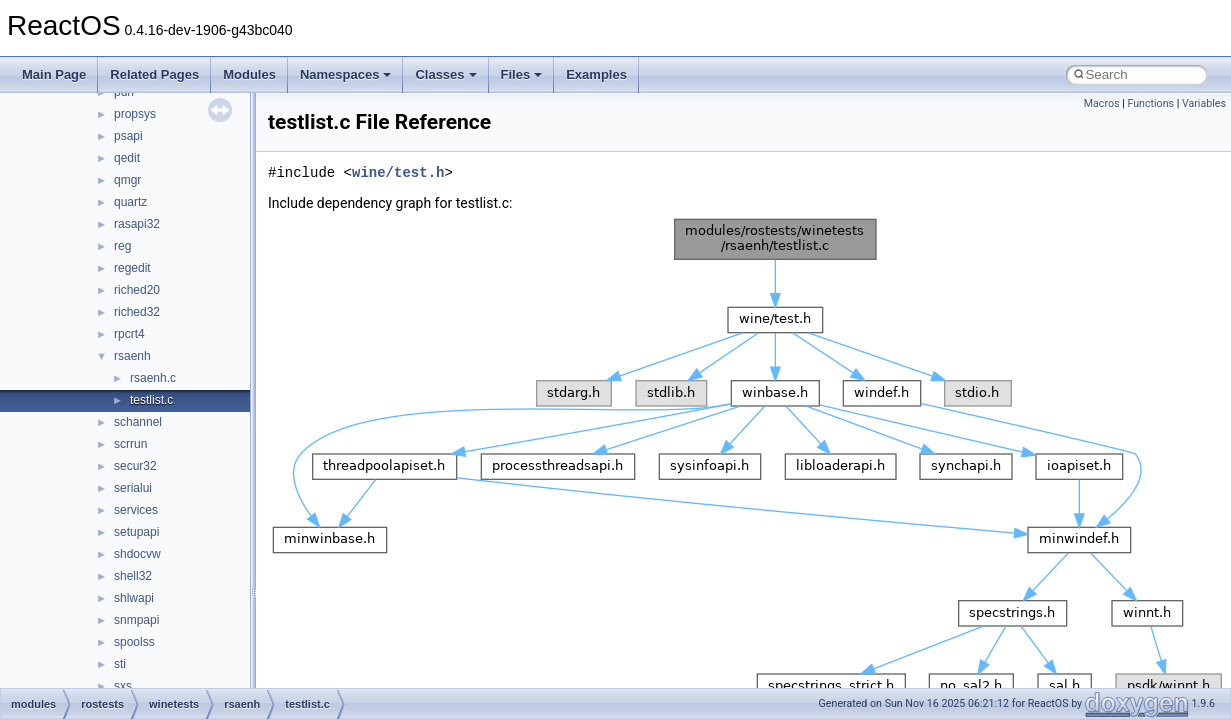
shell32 (133, 576)
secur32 (135, 466)
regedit (132, 268)
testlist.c (151, 400)
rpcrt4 (129, 334)
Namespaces (346, 74)
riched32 (137, 312)
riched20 (137, 290)
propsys (135, 114)
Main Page (54, 74)
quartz (130, 202)
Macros (1102, 103)
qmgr (127, 180)
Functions (1150, 103)
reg (122, 246)
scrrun (130, 444)
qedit (127, 158)
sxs (123, 686)
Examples (596, 74)
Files (522, 74)
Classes (445, 74)
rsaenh (132, 356)
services (136, 510)
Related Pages (154, 74)
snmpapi (136, 620)
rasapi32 (137, 224)
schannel (138, 422)
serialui (133, 488)
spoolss (134, 642)
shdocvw (137, 554)
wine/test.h (398, 172)
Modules (249, 74)
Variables (1204, 103)
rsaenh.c (153, 378)
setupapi (136, 532)
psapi (128, 136)
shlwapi (134, 598)
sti (120, 664)
